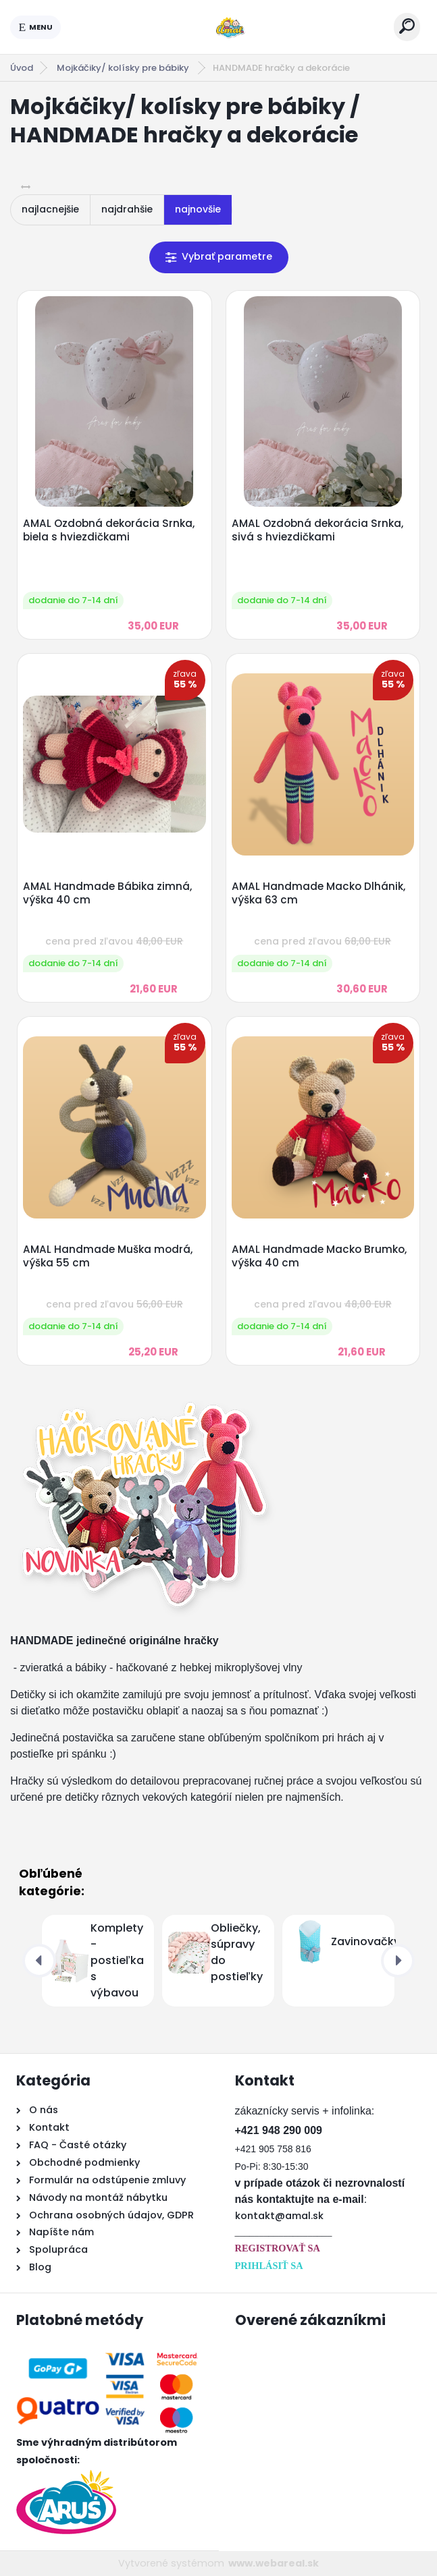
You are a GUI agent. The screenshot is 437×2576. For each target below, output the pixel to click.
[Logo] (227, 27)
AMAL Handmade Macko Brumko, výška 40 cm (319, 1256)
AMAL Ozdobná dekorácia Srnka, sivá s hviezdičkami (317, 530)
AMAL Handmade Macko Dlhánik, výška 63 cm (318, 893)
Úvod (21, 67)
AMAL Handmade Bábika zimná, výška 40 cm (107, 893)
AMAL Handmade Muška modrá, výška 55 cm (107, 1256)
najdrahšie (127, 209)
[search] (407, 26)
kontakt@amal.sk (279, 2215)
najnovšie (198, 209)
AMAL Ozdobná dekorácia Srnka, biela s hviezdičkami (109, 530)
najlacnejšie (50, 209)
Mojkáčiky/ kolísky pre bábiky (124, 67)
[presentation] (39, 1961)
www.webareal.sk (273, 2563)
